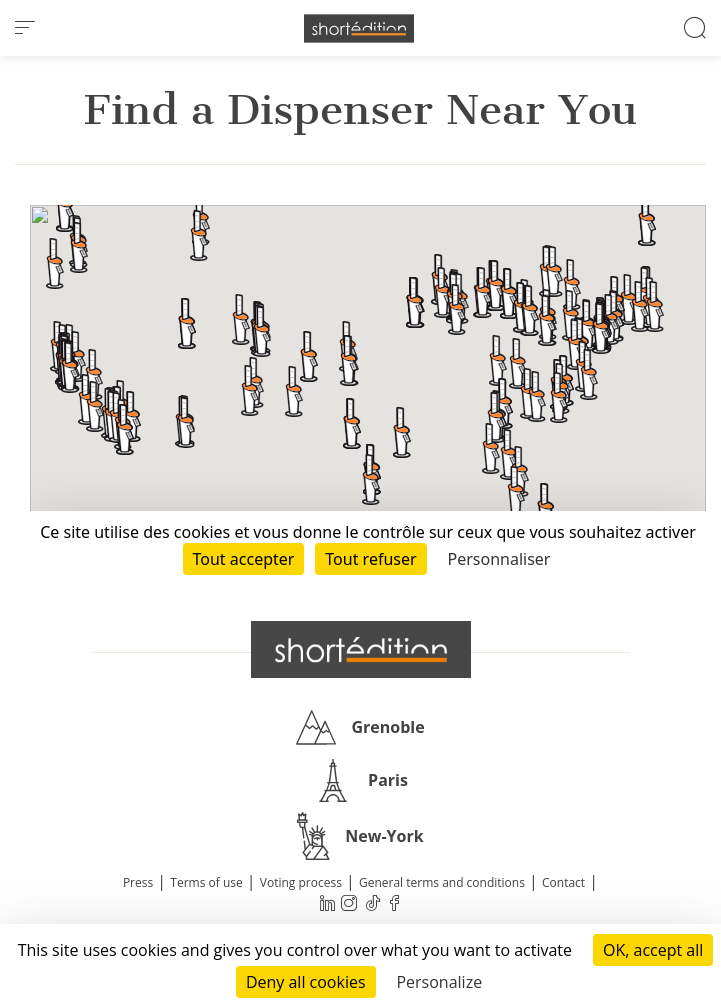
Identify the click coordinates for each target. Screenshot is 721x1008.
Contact (563, 882)
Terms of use (206, 882)
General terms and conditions (442, 882)
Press (138, 882)
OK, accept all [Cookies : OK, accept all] (653, 950)
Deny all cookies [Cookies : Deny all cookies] (306, 982)
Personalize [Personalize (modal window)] (439, 982)
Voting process (301, 882)
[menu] (25, 28)
